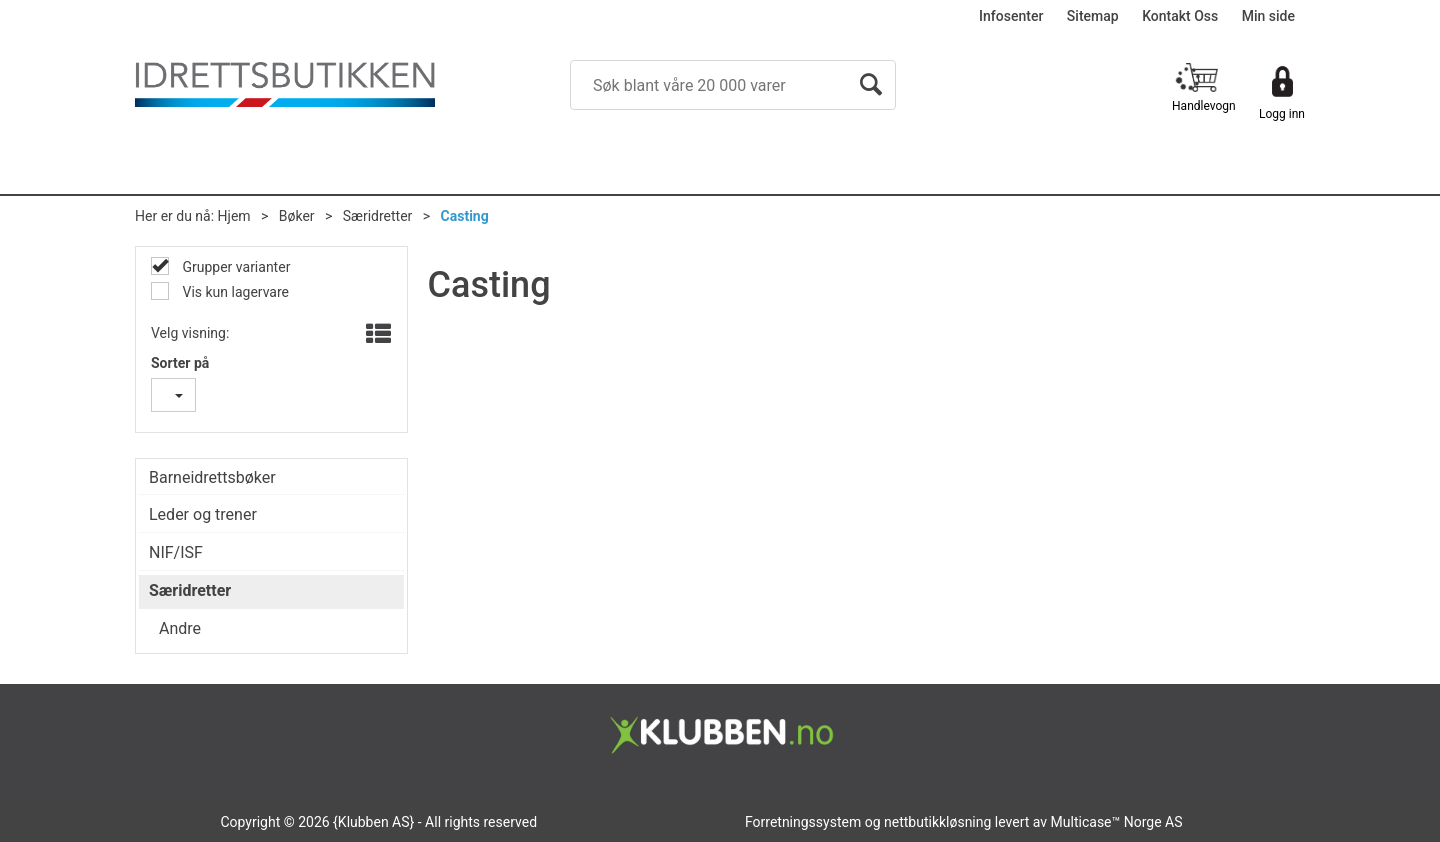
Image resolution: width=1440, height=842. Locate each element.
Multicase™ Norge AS (1117, 822)
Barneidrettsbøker (212, 477)
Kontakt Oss (1180, 16)
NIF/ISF (176, 552)
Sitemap (1093, 16)
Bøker (297, 216)
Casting (465, 216)
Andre (180, 628)
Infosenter (1011, 16)
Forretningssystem (803, 822)
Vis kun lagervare (234, 292)
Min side (1268, 16)
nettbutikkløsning (937, 822)
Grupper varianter (234, 267)
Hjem (234, 216)
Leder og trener (203, 514)
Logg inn (1282, 114)
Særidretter (378, 216)
